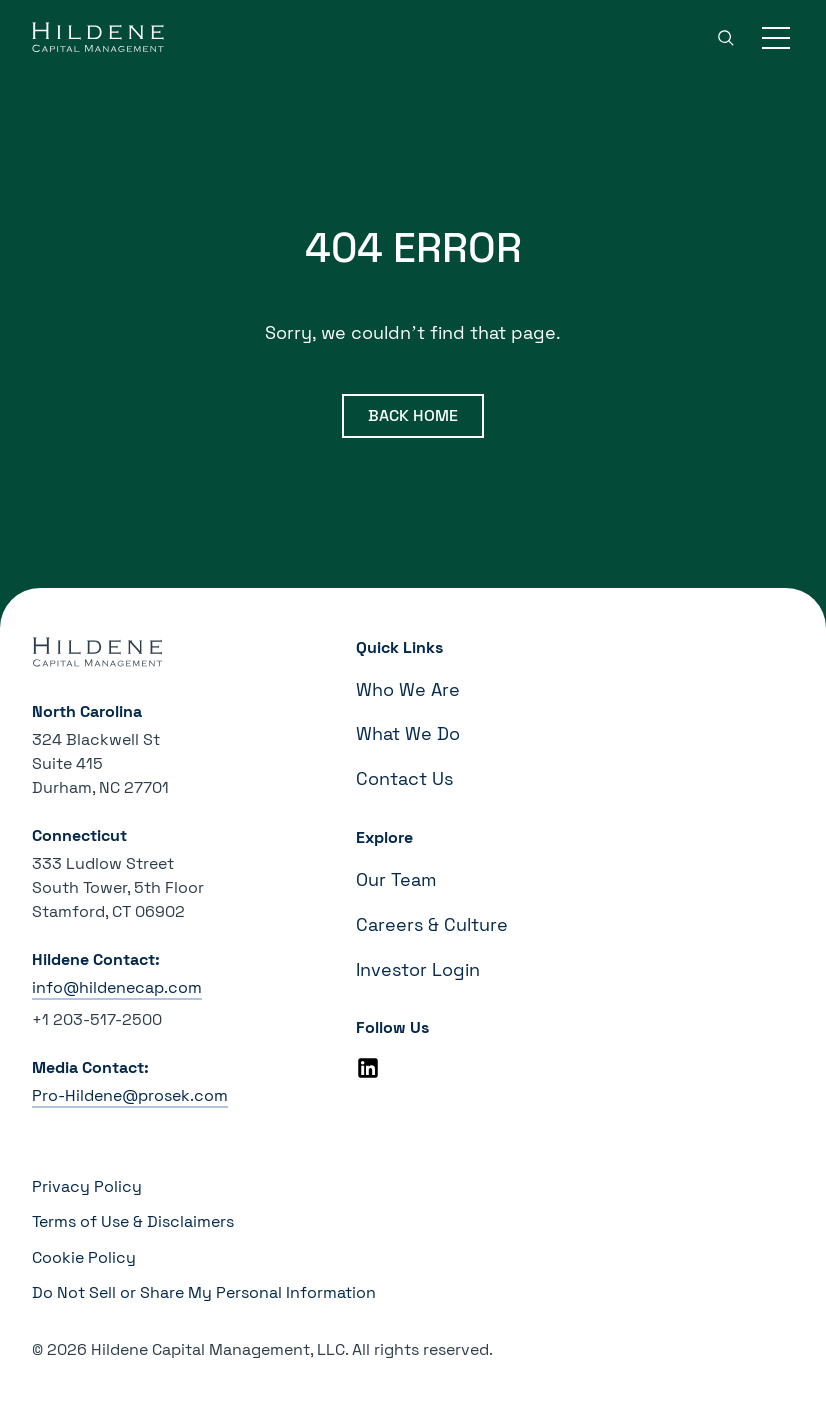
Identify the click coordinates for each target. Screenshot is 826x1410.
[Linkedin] (368, 1068)
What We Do (408, 733)
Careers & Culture (432, 924)
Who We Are (408, 689)
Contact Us (404, 778)
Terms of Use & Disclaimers (133, 1221)
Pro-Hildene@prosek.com (130, 1095)
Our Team (396, 879)
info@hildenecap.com (117, 987)
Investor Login (418, 969)
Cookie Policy (84, 1257)
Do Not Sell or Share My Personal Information (204, 1292)
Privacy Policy (87, 1186)
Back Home (413, 415)
